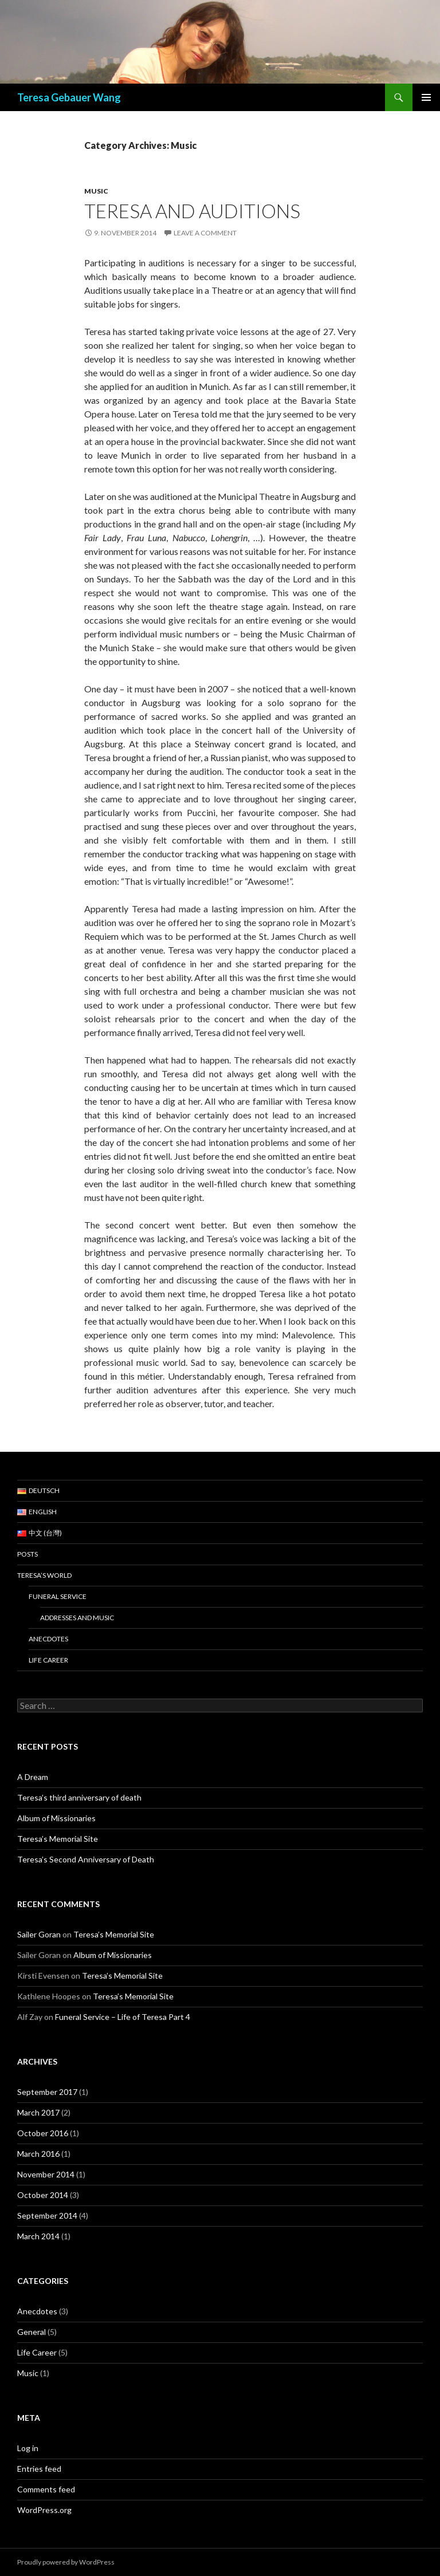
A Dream (32, 1777)
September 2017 (47, 2092)
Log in (27, 2448)
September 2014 (47, 2215)
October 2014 (42, 2195)
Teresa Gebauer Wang (69, 97)
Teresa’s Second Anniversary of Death (85, 1859)
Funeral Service (58, 1596)
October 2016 (42, 2133)
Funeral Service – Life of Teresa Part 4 (122, 2017)
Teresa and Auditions (192, 210)
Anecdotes (48, 1638)
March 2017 (38, 2112)
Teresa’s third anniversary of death (79, 1797)
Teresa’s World (44, 1575)
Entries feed (39, 2468)
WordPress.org (44, 2510)
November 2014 (45, 2174)
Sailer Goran (39, 1934)
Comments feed (46, 2489)
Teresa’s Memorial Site (57, 1839)
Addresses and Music (77, 1617)
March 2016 (38, 2154)
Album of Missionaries (56, 1818)
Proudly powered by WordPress (66, 2562)
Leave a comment (205, 233)
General (31, 2332)
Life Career (48, 1660)
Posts (27, 1554)
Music (96, 191)
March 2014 (38, 2236)
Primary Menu (426, 97)
